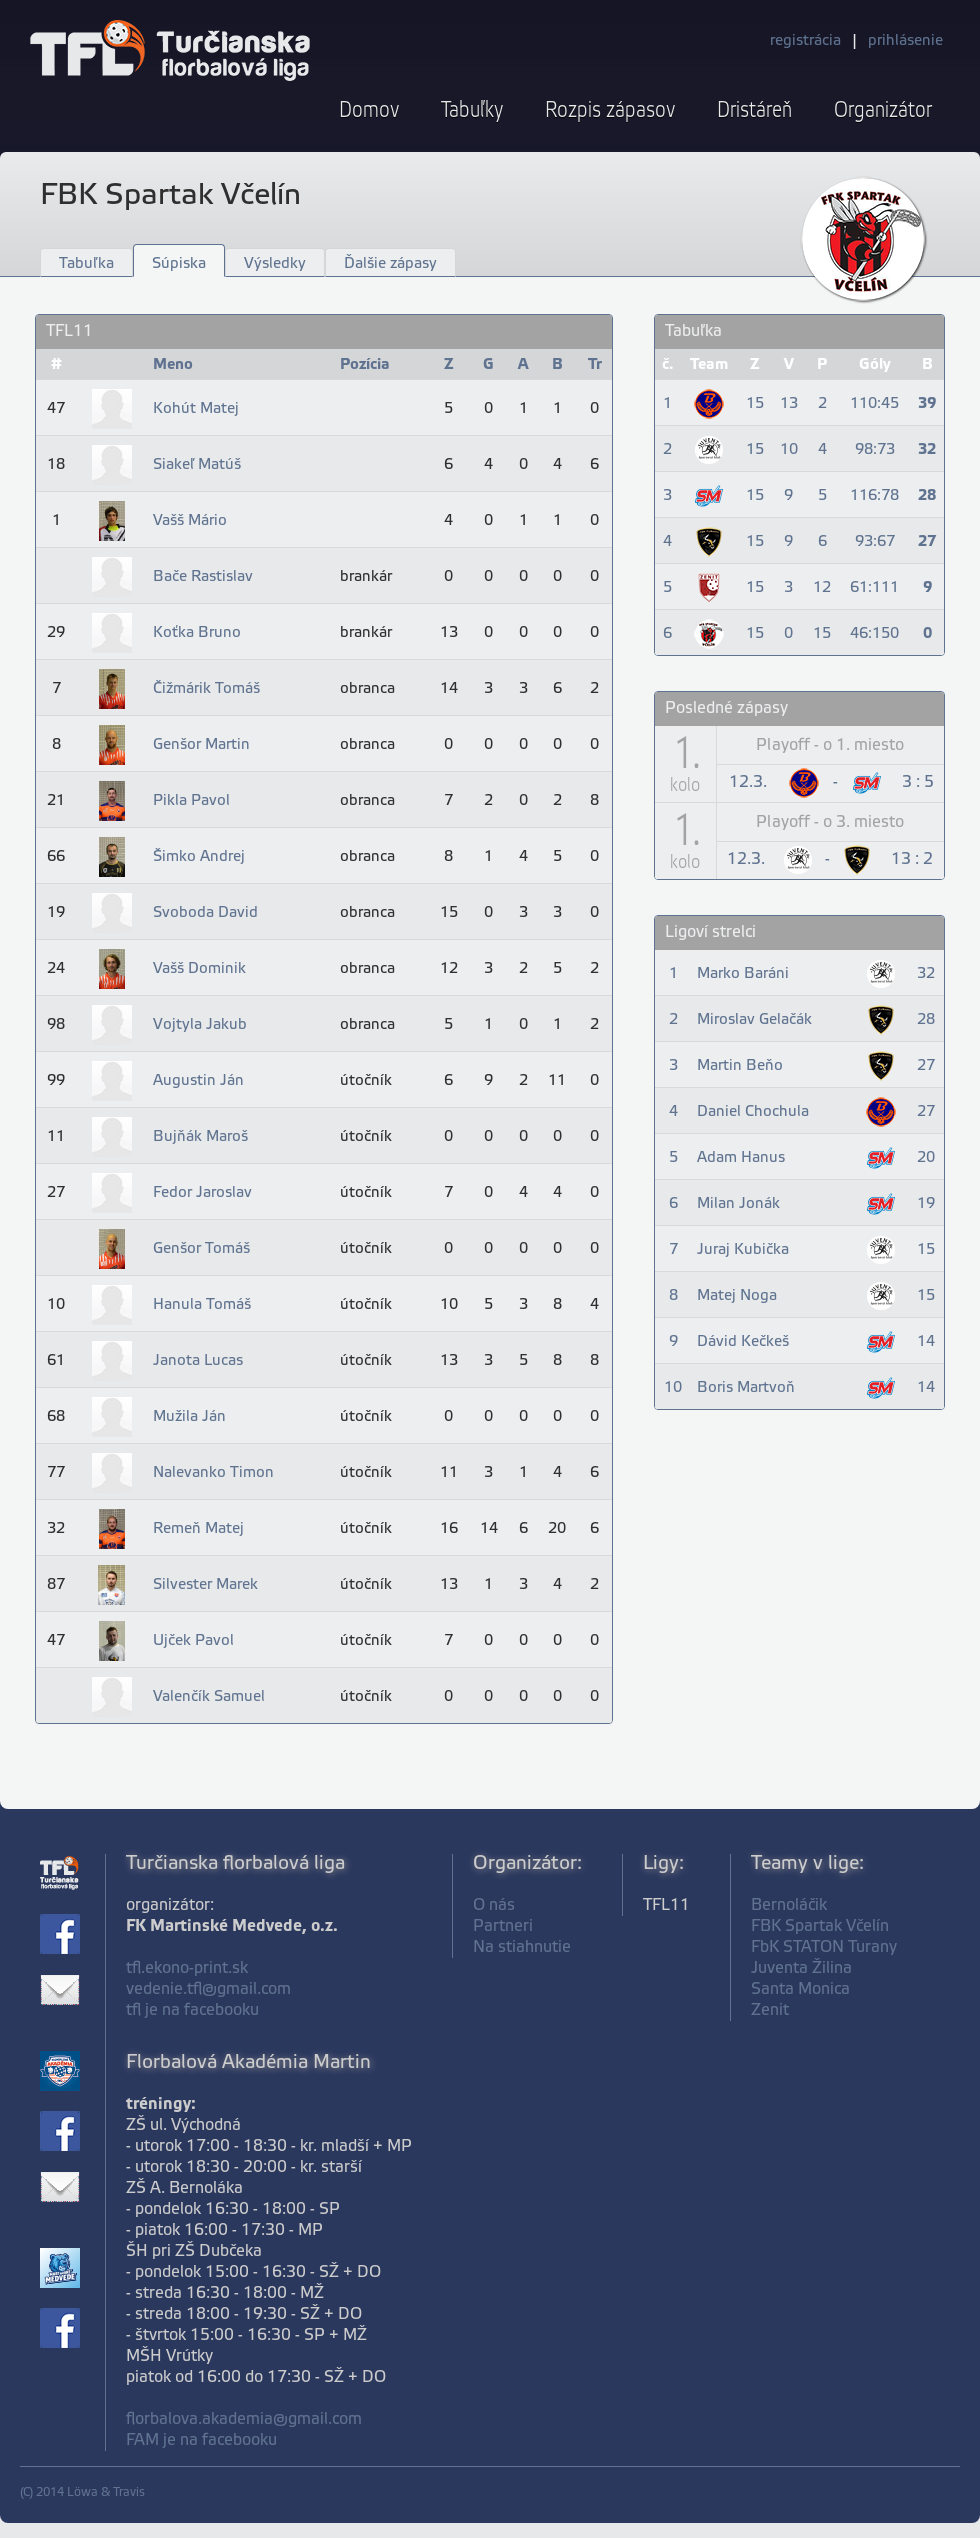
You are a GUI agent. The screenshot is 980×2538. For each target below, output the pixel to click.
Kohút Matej (196, 409)
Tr (595, 365)
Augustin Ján (198, 1081)
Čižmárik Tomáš (206, 689)
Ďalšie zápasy (390, 264)
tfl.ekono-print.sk (187, 1968)
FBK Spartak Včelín (820, 1926)
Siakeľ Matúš (197, 465)
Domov (369, 110)
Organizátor (883, 110)
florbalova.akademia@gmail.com (244, 2419)
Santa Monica (800, 1989)
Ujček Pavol (193, 1641)
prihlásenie (905, 41)
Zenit (770, 2010)
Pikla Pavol (191, 801)
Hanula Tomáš (202, 1305)
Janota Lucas (198, 1361)
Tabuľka (86, 264)
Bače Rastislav (203, 577)
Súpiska (179, 264)
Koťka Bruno (197, 633)
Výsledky (275, 264)
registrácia (805, 41)
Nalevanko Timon (213, 1473)
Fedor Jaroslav (202, 1193)
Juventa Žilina (801, 1968)
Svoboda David (205, 913)
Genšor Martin (201, 745)
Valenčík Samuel (209, 1697)
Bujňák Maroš (200, 1137)
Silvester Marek (205, 1585)
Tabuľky (472, 110)
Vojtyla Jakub (200, 1025)
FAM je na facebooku (201, 2440)
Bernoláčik (789, 1905)
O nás (494, 1905)
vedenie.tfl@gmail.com (208, 1989)
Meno (173, 365)
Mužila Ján (189, 1417)
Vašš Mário (190, 521)
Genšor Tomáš (201, 1249)
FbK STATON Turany (824, 1947)
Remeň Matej (198, 1529)
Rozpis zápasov (610, 110)
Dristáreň (754, 110)
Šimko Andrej (199, 857)
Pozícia (365, 365)
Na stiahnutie (522, 1947)
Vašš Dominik (199, 969)
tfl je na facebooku (192, 2010)
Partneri (503, 1926)
